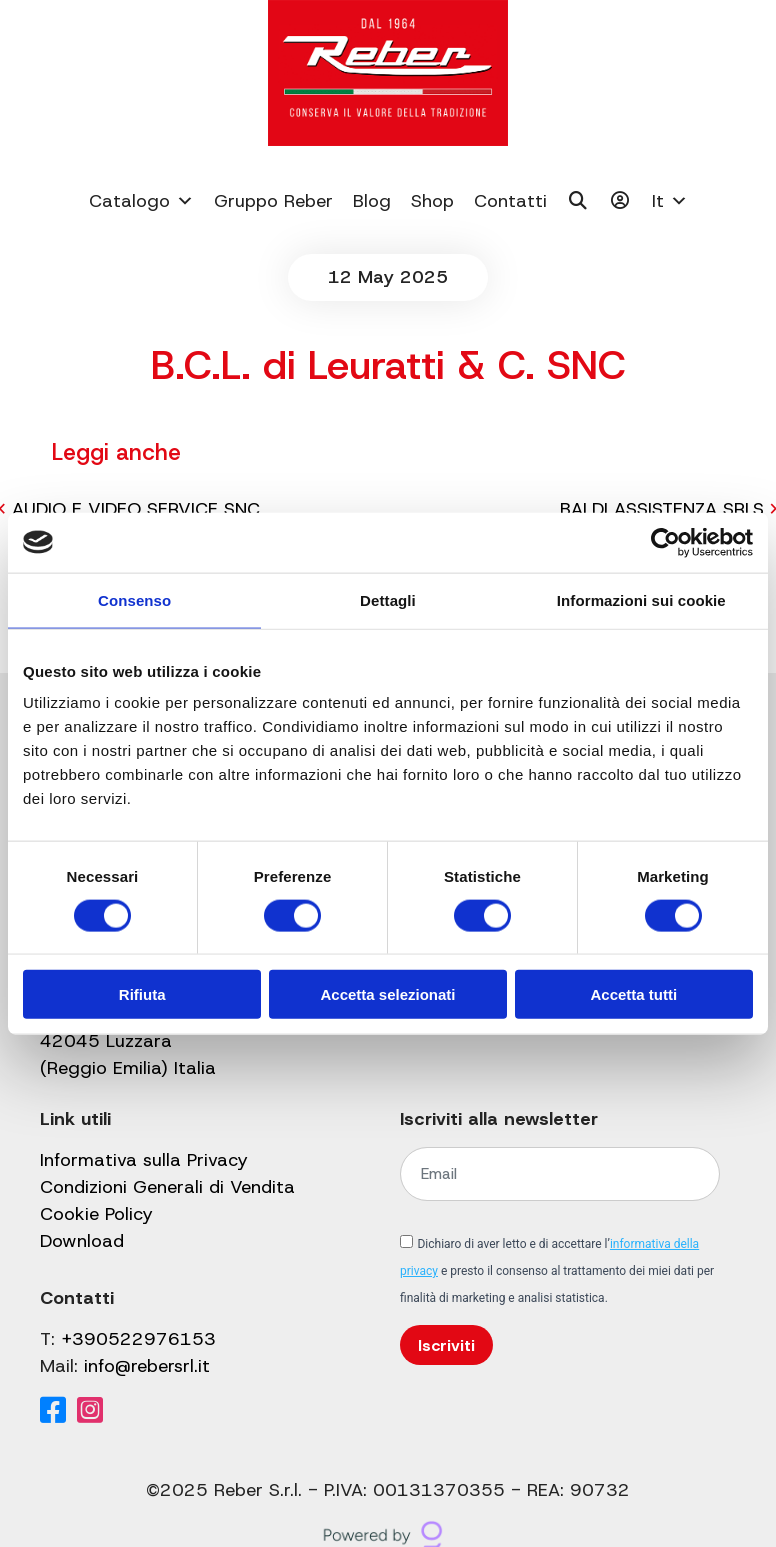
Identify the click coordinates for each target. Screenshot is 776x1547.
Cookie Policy (96, 1214)
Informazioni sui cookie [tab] (641, 599)
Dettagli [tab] (388, 599)
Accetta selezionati (387, 994)
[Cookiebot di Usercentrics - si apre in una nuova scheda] (665, 542)
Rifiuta (142, 994)
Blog (372, 201)
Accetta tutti (633, 994)
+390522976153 (138, 1339)
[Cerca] (578, 201)
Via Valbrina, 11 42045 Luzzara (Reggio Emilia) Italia (128, 1041)
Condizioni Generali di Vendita (167, 1187)
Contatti (510, 201)
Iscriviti (446, 1345)
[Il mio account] (620, 201)
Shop (432, 201)
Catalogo (141, 201)
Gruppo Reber (273, 201)
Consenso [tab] (134, 599)
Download (82, 1241)
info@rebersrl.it (147, 1366)
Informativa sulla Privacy (144, 1160)
